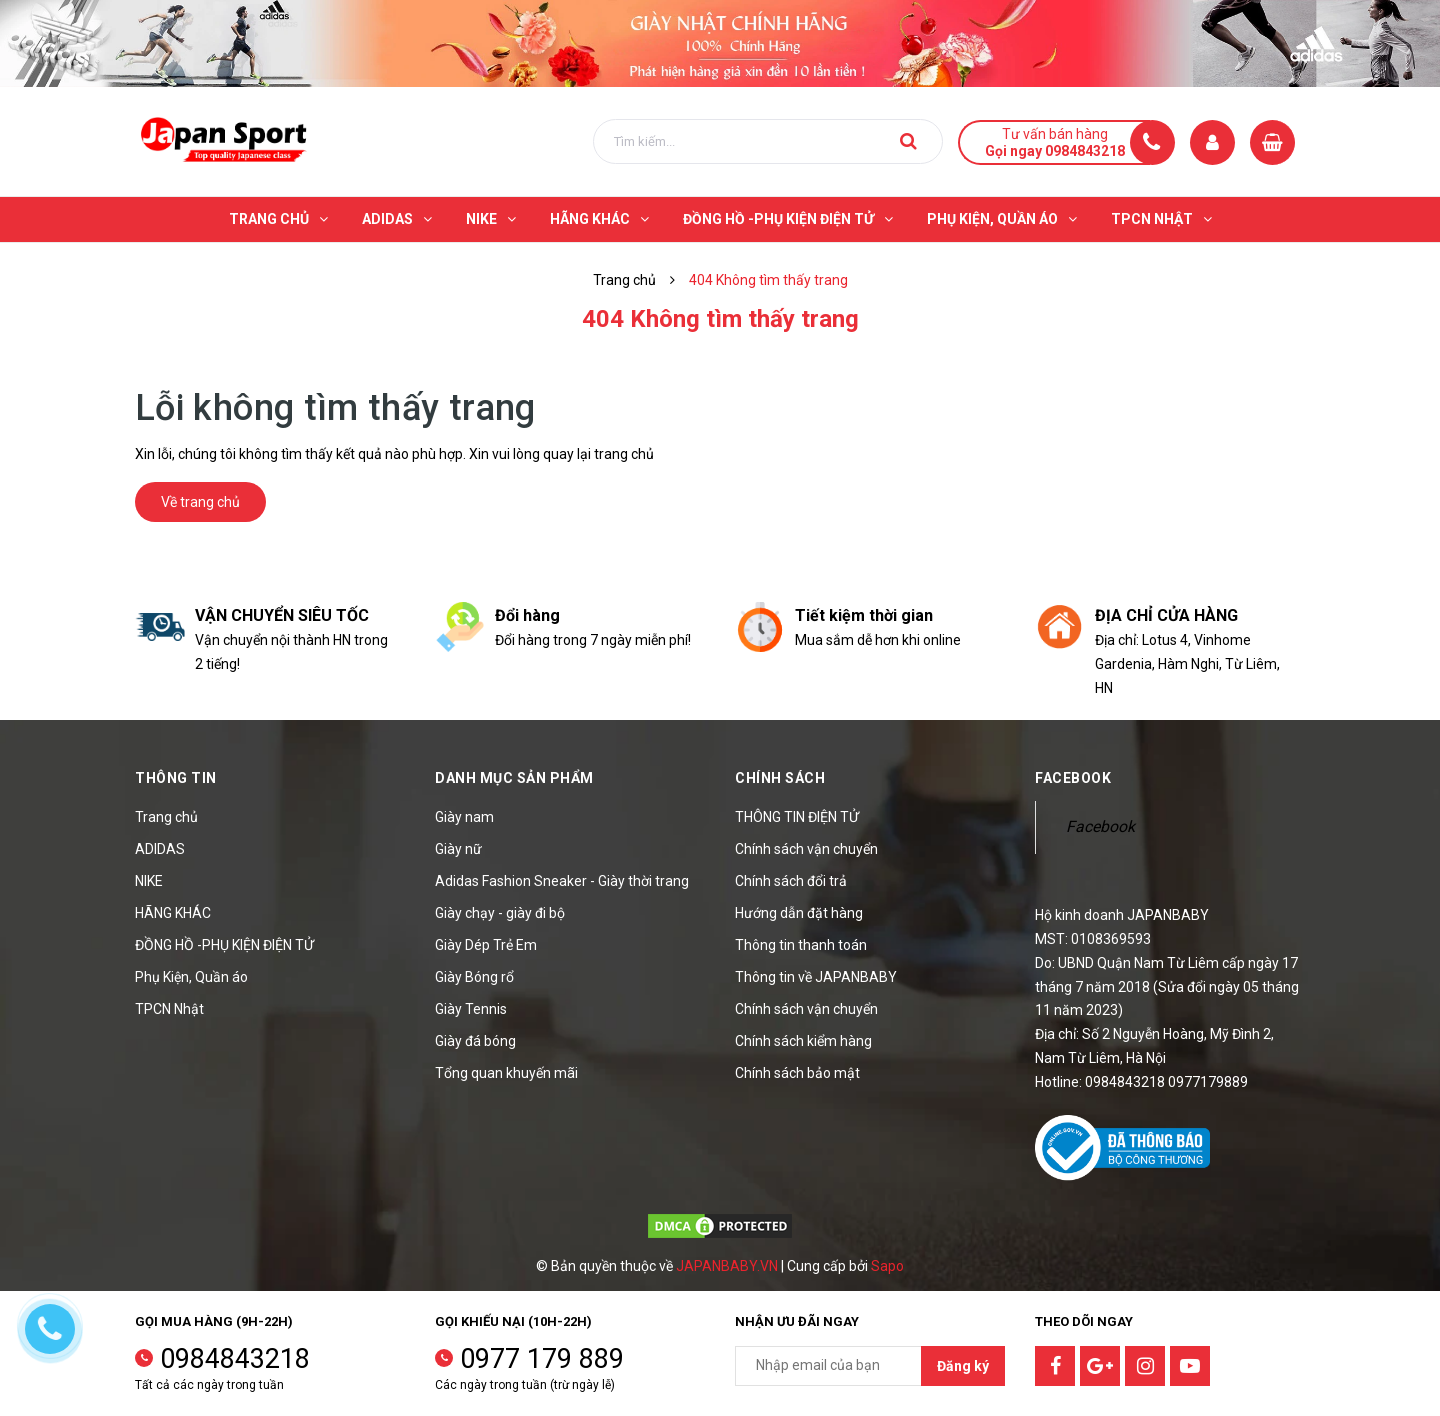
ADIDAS (160, 849)
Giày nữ (458, 849)
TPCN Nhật (169, 1009)
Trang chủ (166, 817)
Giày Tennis (471, 1009)
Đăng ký (963, 1366)
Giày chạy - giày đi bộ (500, 913)
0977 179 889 (542, 1359)
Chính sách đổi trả (791, 881)
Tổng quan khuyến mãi (506, 1073)
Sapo (887, 1266)
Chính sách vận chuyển (806, 849)
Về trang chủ (200, 502)
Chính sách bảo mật (797, 1073)
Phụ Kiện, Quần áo (191, 977)
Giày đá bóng (475, 1041)
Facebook (1100, 826)
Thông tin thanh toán (801, 945)
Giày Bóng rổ (474, 977)
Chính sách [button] (780, 778)
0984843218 (235, 1359)
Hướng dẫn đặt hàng (799, 913)
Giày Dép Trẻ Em (486, 945)
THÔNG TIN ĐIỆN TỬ (797, 817)
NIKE (149, 881)
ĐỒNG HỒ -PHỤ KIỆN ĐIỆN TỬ (224, 945)
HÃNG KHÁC (173, 913)
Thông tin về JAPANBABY (816, 977)
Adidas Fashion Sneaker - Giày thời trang (562, 881)
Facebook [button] (1073, 778)
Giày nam (464, 817)
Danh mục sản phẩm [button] (514, 778)
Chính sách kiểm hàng (803, 1041)
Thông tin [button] (176, 778)
